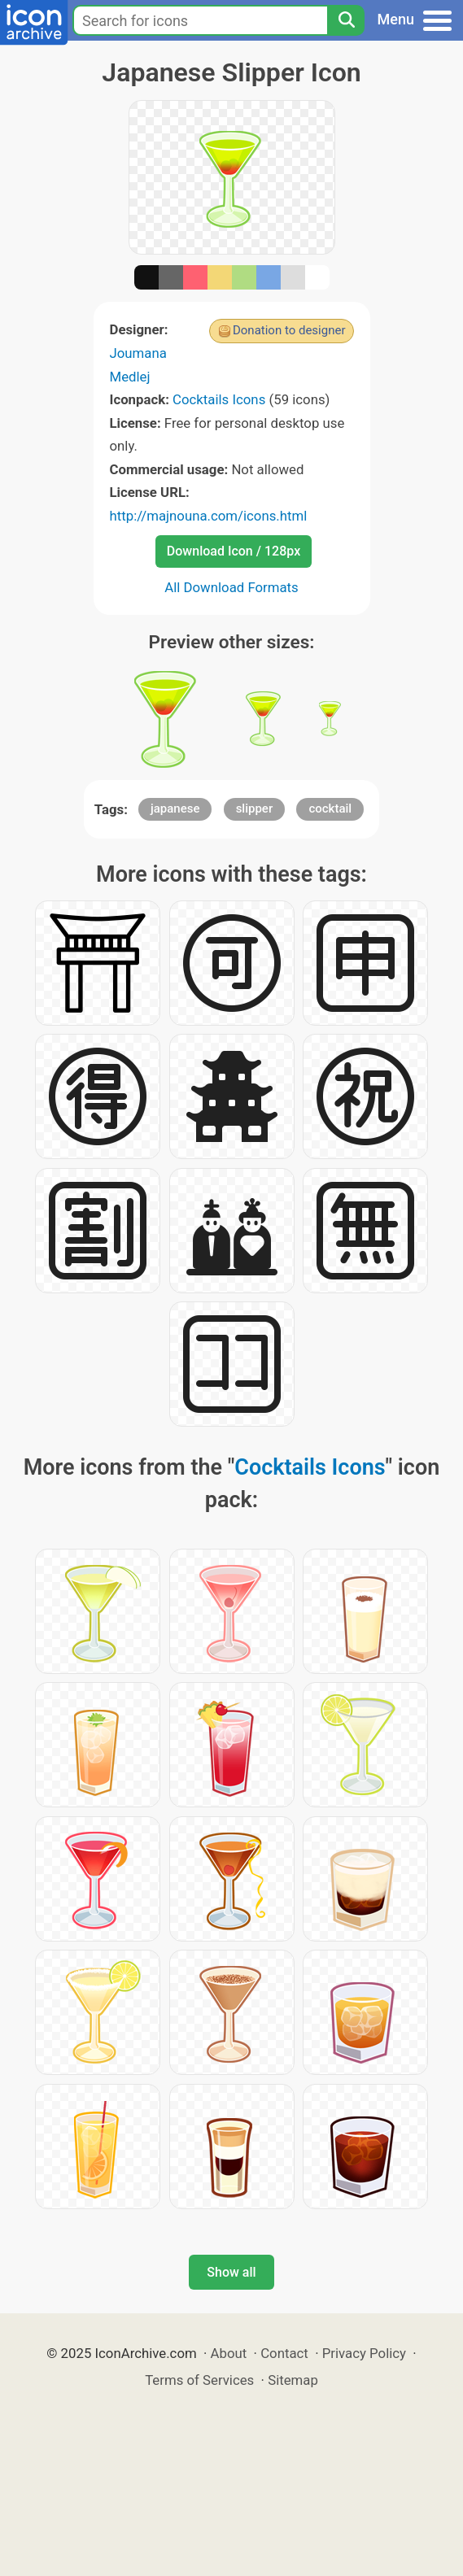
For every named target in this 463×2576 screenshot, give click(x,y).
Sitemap (293, 2380)
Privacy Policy (364, 2353)
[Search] (346, 20)
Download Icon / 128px (233, 551)
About (229, 2353)
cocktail (330, 808)
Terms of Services (199, 2380)
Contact (284, 2353)
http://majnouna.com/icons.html (209, 516)
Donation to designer (289, 330)
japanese (175, 808)
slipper (254, 808)
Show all (231, 2272)
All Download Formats (231, 587)
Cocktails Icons (219, 399)
